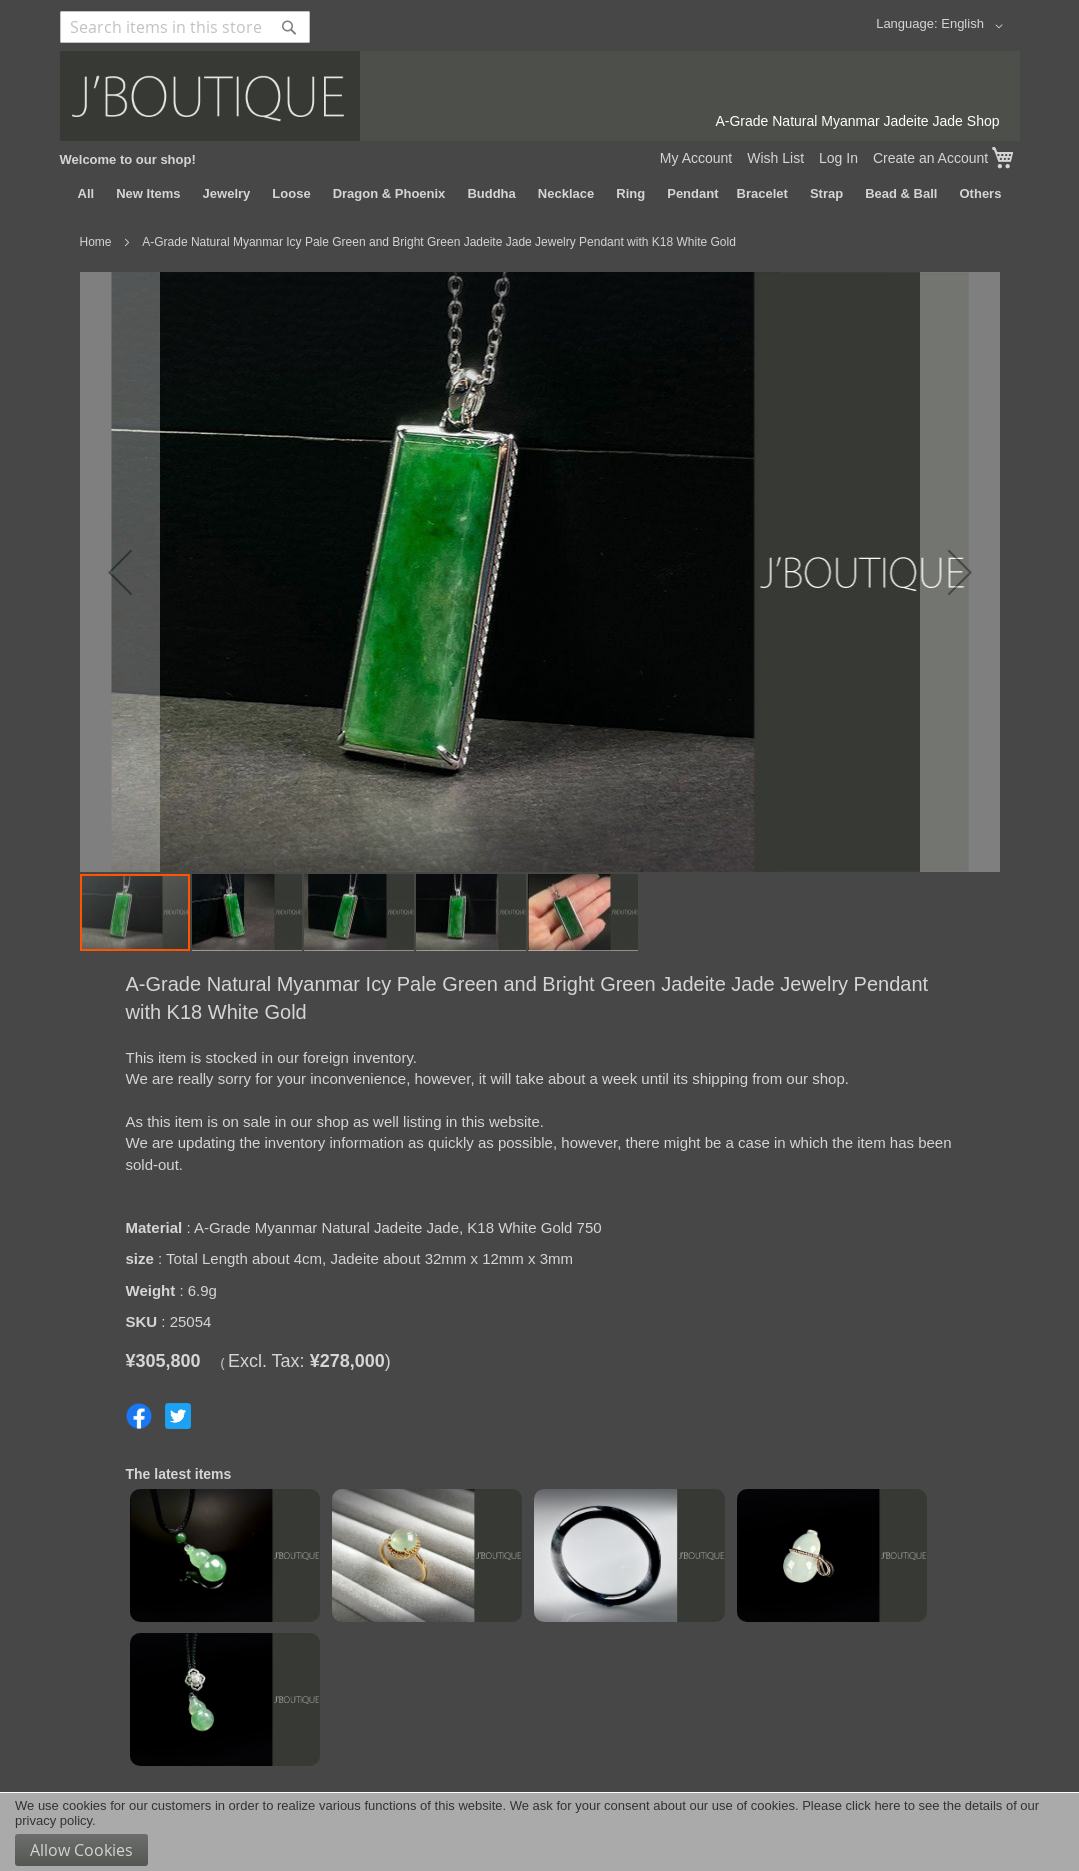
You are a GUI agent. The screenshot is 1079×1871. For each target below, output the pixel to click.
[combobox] (185, 27)
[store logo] (540, 96)
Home (96, 242)
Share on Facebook (139, 1416)
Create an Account (930, 158)
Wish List (775, 158)
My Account (696, 158)
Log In (838, 158)
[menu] (540, 194)
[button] (975, 26)
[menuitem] (86, 194)
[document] (539, 1832)
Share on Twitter (178, 1416)
